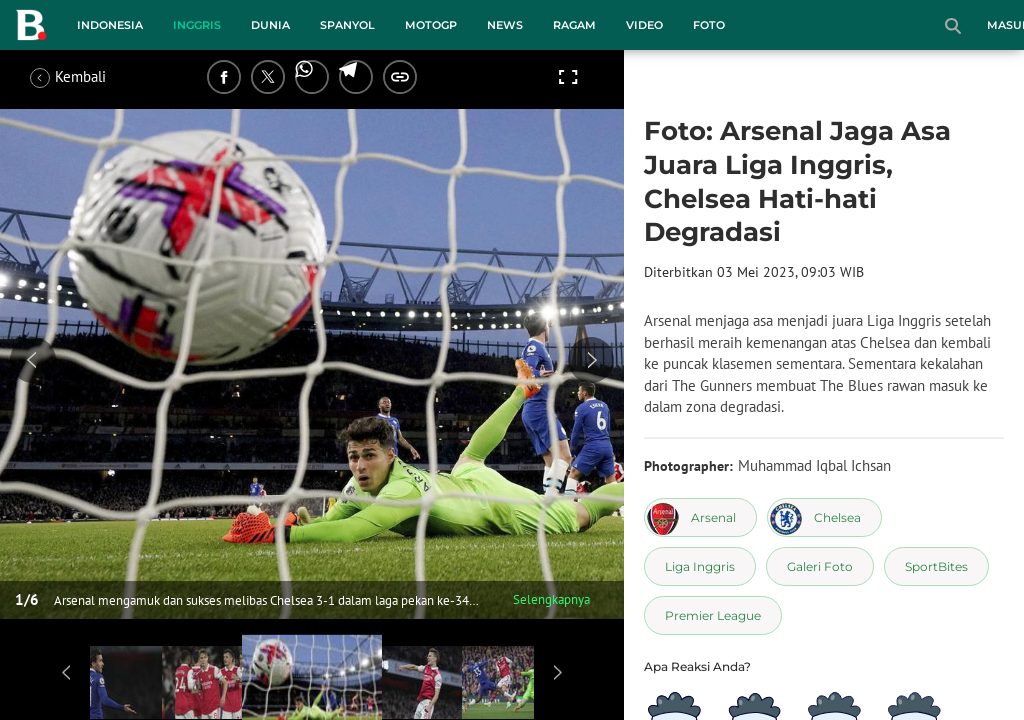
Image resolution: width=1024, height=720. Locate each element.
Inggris (197, 25)
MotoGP (431, 25)
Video (644, 25)
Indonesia (110, 25)
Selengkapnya (551, 599)
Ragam (574, 25)
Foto (709, 25)
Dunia (270, 25)
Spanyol (347, 25)
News (505, 25)
